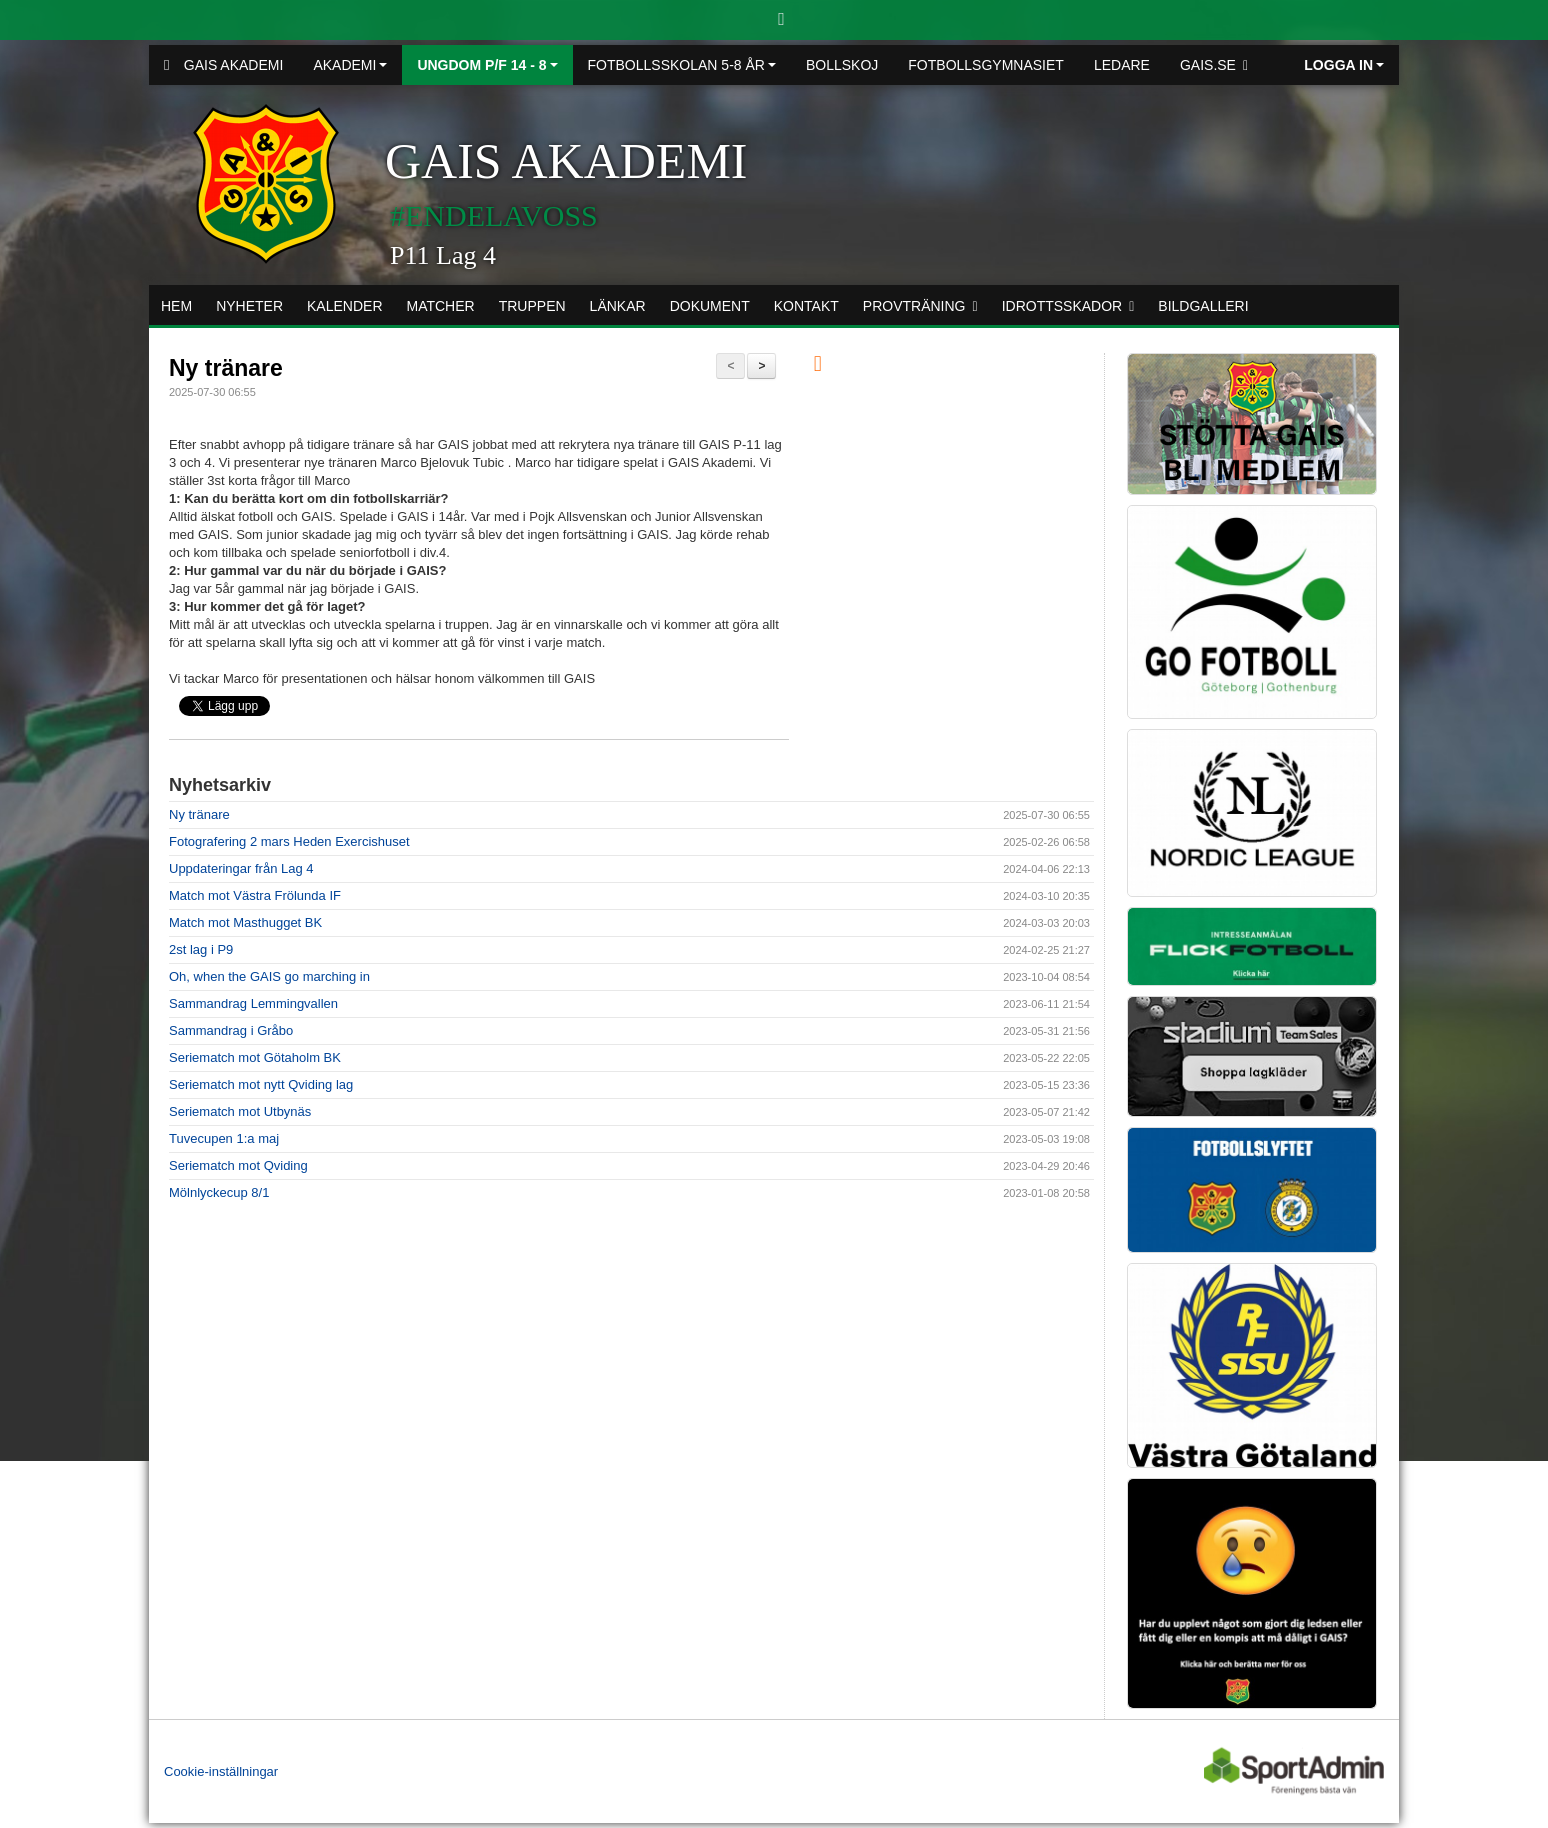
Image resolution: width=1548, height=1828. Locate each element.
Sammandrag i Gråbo (231, 1030)
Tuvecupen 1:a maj (224, 1138)
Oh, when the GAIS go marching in (269, 976)
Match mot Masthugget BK (245, 922)
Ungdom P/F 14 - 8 (487, 65)
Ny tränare (226, 368)
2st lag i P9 (201, 949)
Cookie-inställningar (221, 1771)
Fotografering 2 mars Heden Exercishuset (289, 841)
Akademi (350, 65)
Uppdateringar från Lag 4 (241, 868)
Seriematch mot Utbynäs (240, 1111)
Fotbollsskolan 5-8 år (682, 65)
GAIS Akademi (223, 65)
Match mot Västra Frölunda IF (255, 895)
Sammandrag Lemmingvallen (253, 1003)
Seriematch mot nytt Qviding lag (261, 1084)
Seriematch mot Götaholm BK (255, 1057)
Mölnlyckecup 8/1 (219, 1192)
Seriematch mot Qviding (238, 1165)
